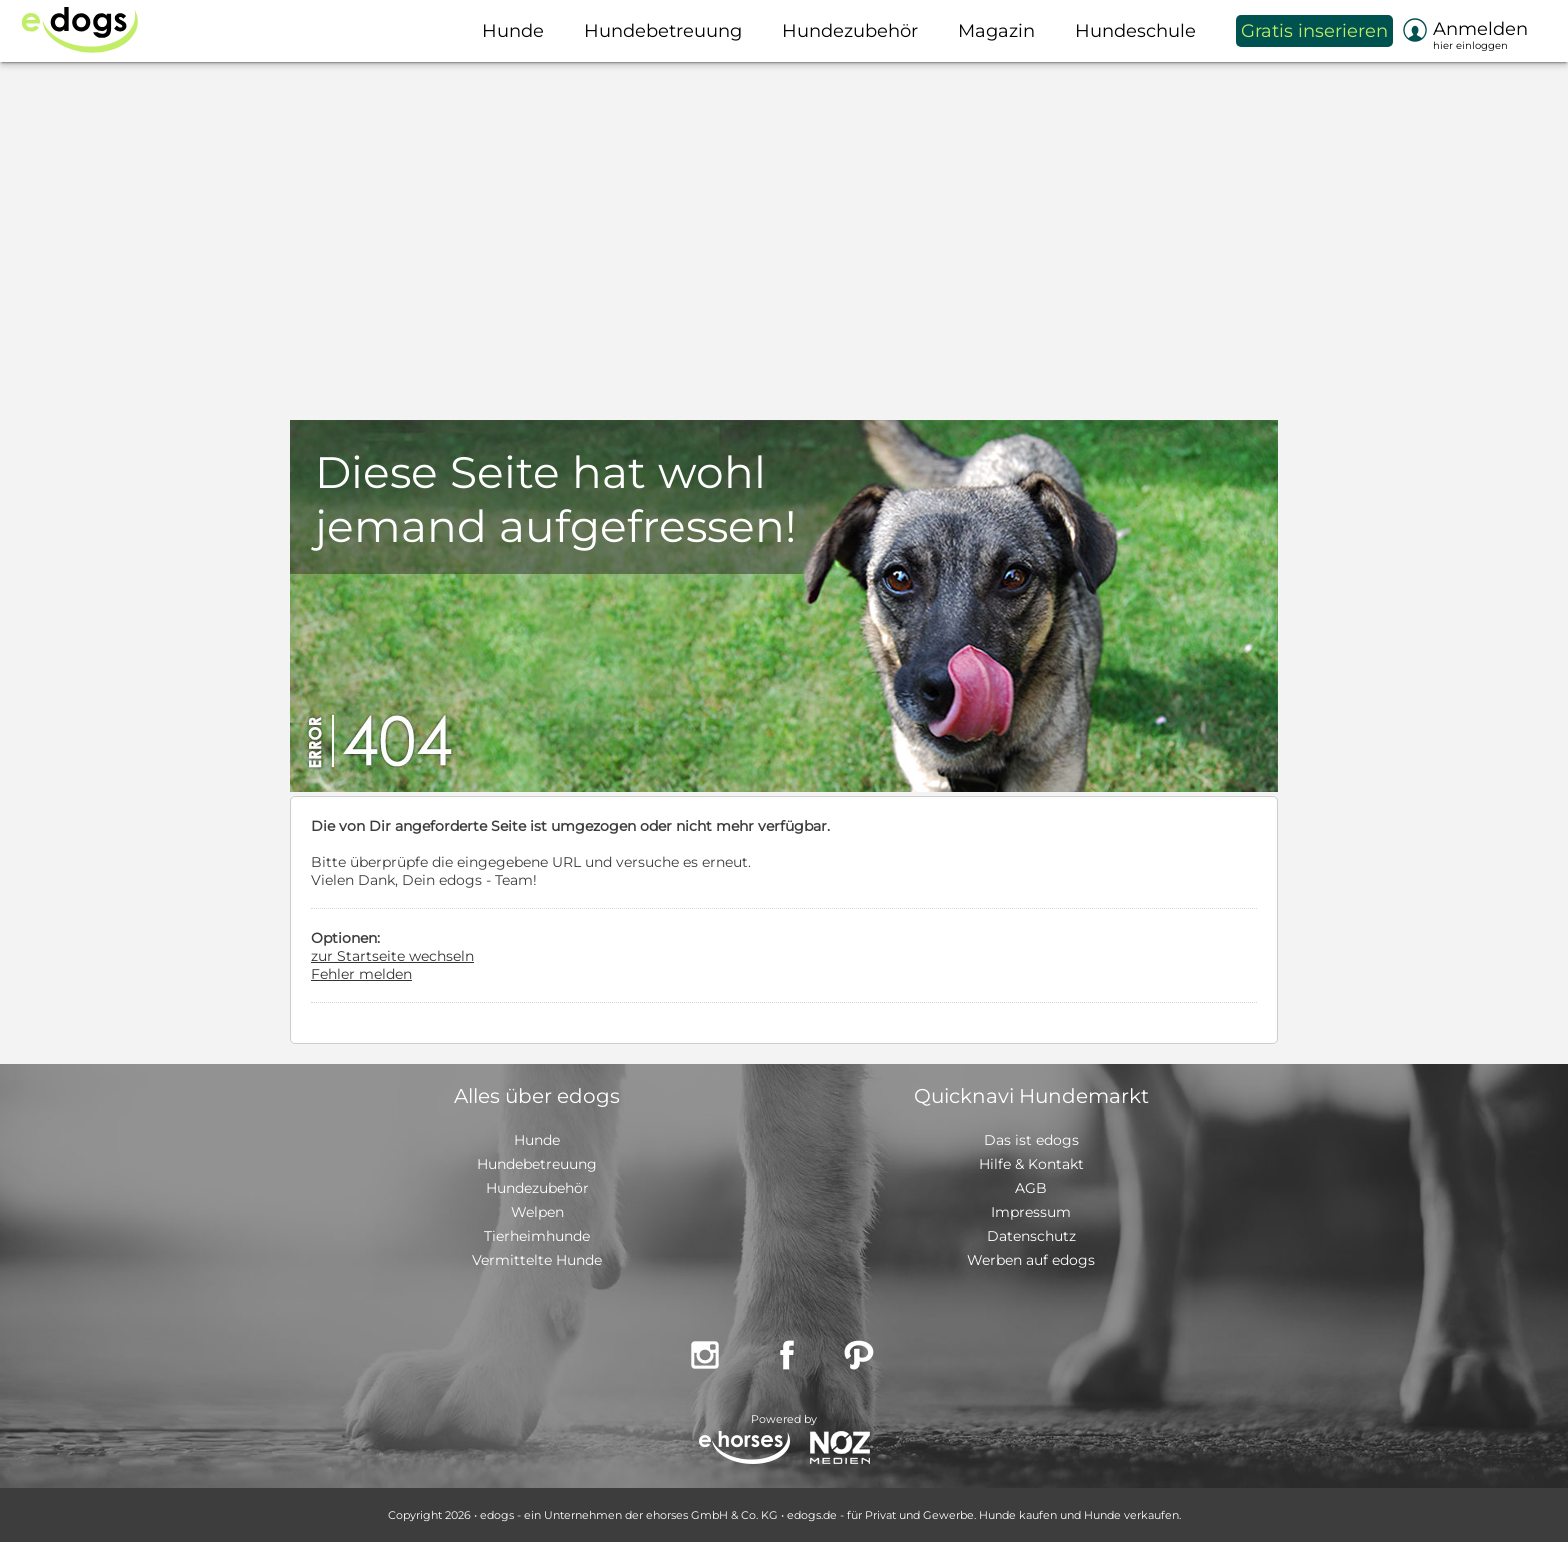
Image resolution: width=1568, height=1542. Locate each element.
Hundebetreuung (537, 1164)
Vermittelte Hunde (537, 1260)
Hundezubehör (537, 1188)
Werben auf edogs (1031, 1260)
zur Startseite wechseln (392, 956)
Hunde (537, 1140)
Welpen (537, 1212)
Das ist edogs (1031, 1140)
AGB (1031, 1188)
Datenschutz (1031, 1236)
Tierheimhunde (537, 1236)
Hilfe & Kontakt (1031, 1164)
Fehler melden (361, 974)
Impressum (1031, 1212)
